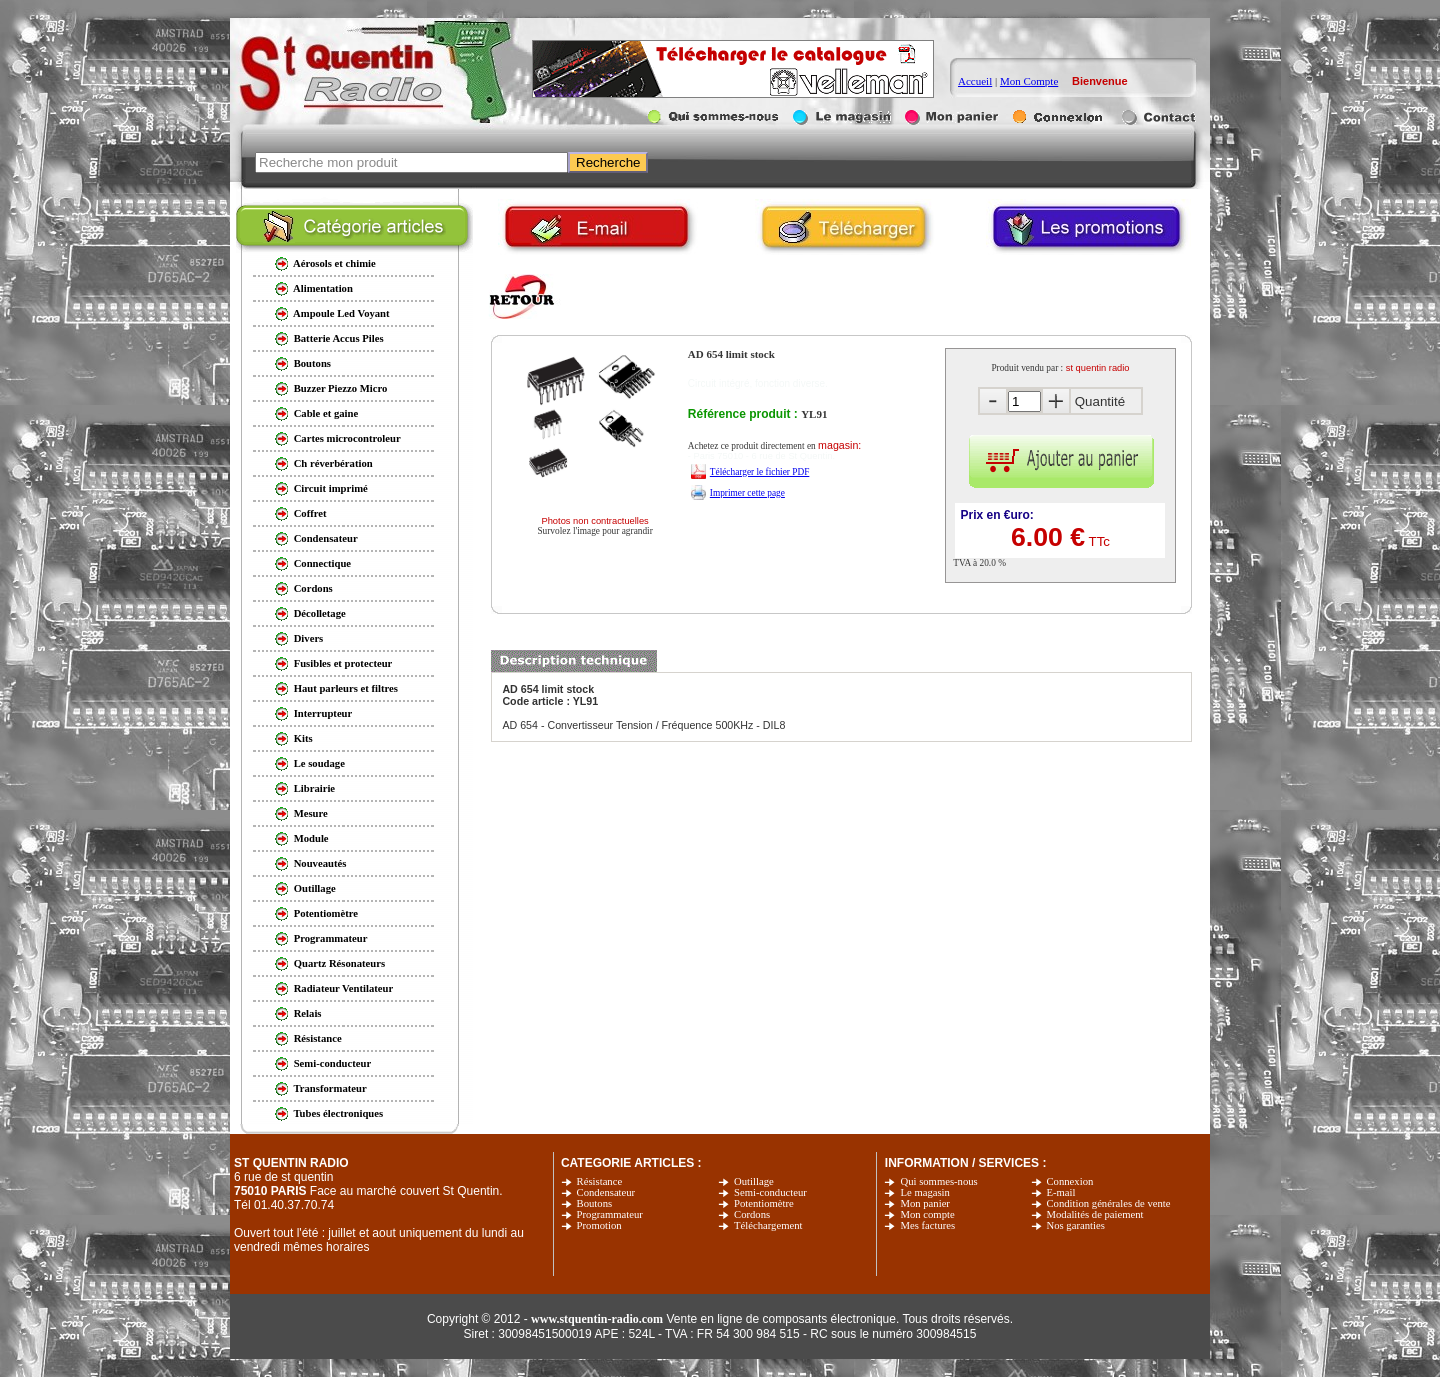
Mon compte (927, 1214)
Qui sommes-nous (938, 1181)
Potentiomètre (764, 1203)
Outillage (754, 1181)
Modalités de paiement (1095, 1214)
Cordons (752, 1214)
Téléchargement (768, 1225)
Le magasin (924, 1192)
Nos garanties (1076, 1225)
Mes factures (927, 1225)
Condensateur (606, 1192)
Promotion (599, 1225)
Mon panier (924, 1203)
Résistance (600, 1181)
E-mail (1061, 1192)
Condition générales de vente (1109, 1203)
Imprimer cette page (747, 493)
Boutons (595, 1203)
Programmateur (610, 1214)
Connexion (1070, 1181)
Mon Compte (1029, 81)
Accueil (975, 81)
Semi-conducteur (770, 1192)
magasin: (839, 445)
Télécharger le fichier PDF (760, 472)
